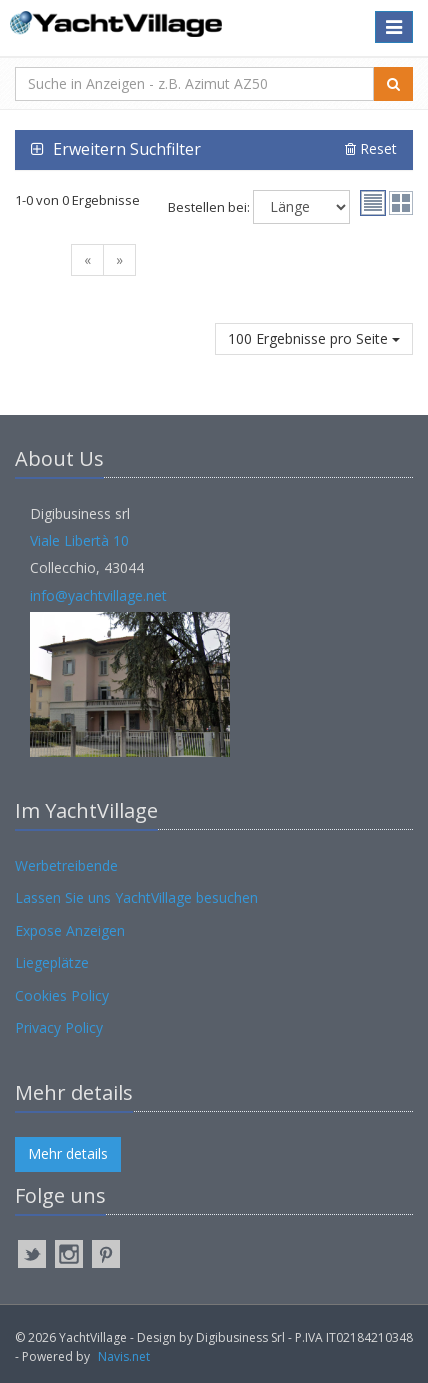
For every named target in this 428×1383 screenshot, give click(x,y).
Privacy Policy (59, 1027)
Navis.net (124, 1356)
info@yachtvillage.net (98, 595)
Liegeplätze (52, 962)
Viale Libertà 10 (79, 540)
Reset (371, 148)
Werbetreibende (66, 865)
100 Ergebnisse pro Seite (314, 338)
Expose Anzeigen (70, 930)
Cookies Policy (62, 995)
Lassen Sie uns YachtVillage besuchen (136, 897)
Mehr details (68, 1153)
